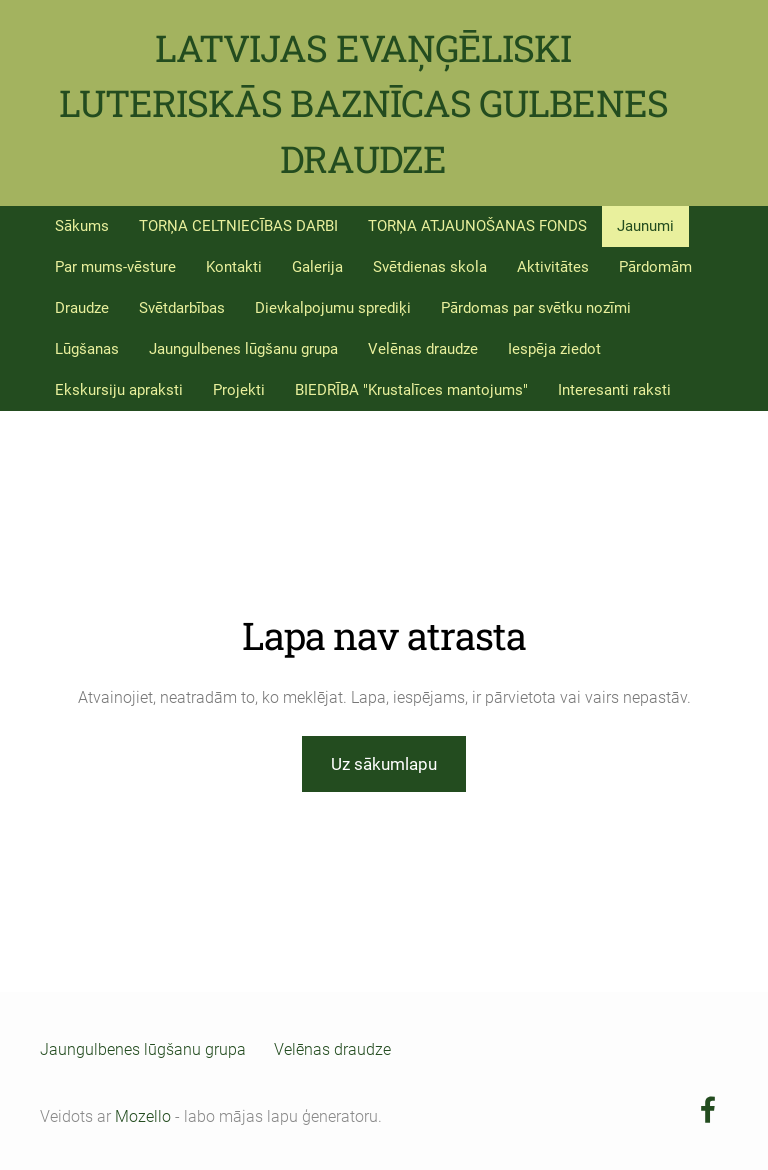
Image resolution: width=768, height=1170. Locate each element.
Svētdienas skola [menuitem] (430, 267)
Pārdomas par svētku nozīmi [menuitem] (536, 308)
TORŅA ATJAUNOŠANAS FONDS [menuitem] (477, 226)
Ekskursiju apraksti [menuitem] (119, 390)
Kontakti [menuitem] (234, 267)
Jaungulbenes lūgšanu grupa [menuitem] (243, 349)
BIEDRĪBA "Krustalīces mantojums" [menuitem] (411, 390)
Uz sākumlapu (384, 764)
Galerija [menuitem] (317, 267)
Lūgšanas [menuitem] (87, 349)
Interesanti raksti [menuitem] (614, 390)
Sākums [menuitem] (82, 226)
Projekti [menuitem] (239, 390)
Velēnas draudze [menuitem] (423, 349)
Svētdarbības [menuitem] (182, 308)
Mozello (143, 1116)
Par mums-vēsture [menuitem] (115, 267)
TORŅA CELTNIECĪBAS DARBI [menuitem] (238, 226)
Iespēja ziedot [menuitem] (554, 349)
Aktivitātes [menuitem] (553, 267)
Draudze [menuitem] (82, 308)
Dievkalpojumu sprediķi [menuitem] (333, 308)
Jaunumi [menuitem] (645, 226)
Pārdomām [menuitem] (655, 267)
